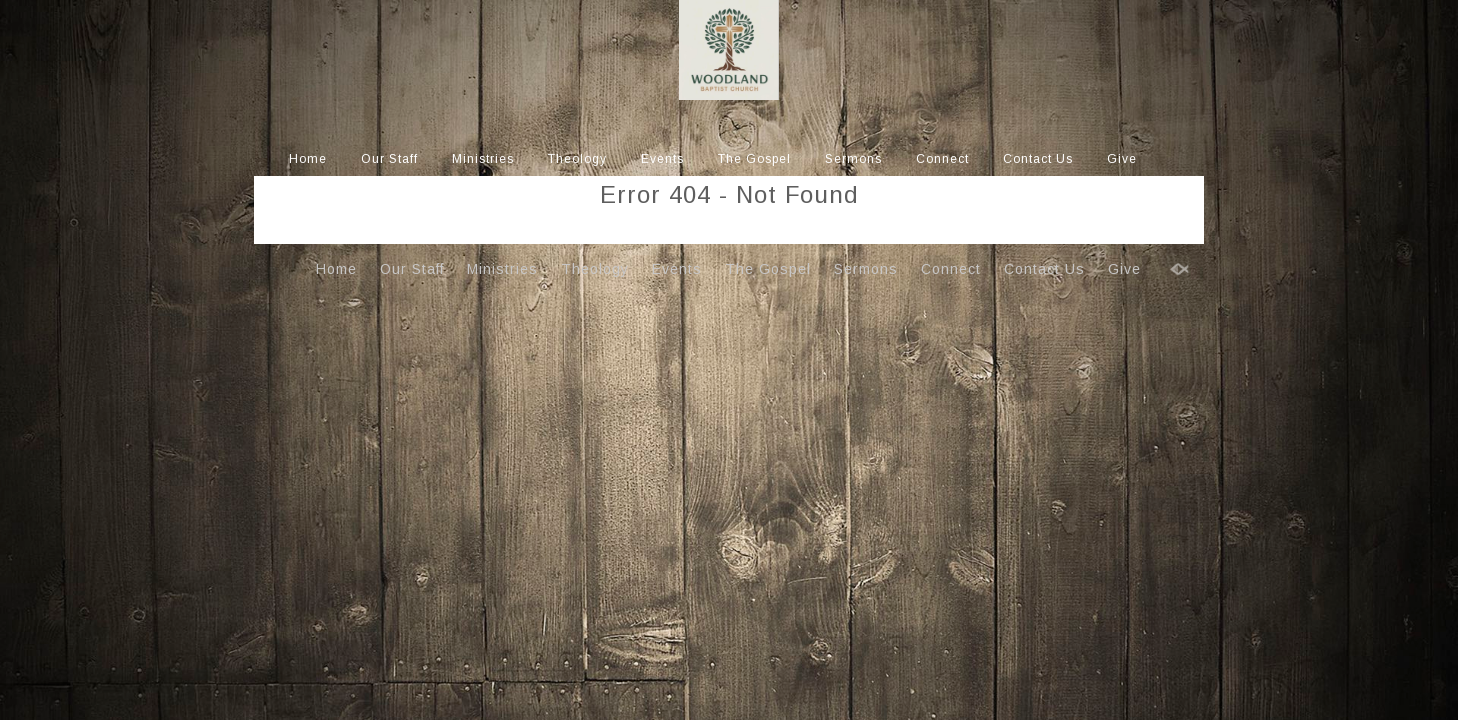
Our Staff (389, 159)
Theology (577, 159)
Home (308, 159)
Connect (942, 159)
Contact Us (1038, 159)
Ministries (483, 159)
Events (662, 159)
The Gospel (754, 159)
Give (1122, 159)
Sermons (853, 159)
